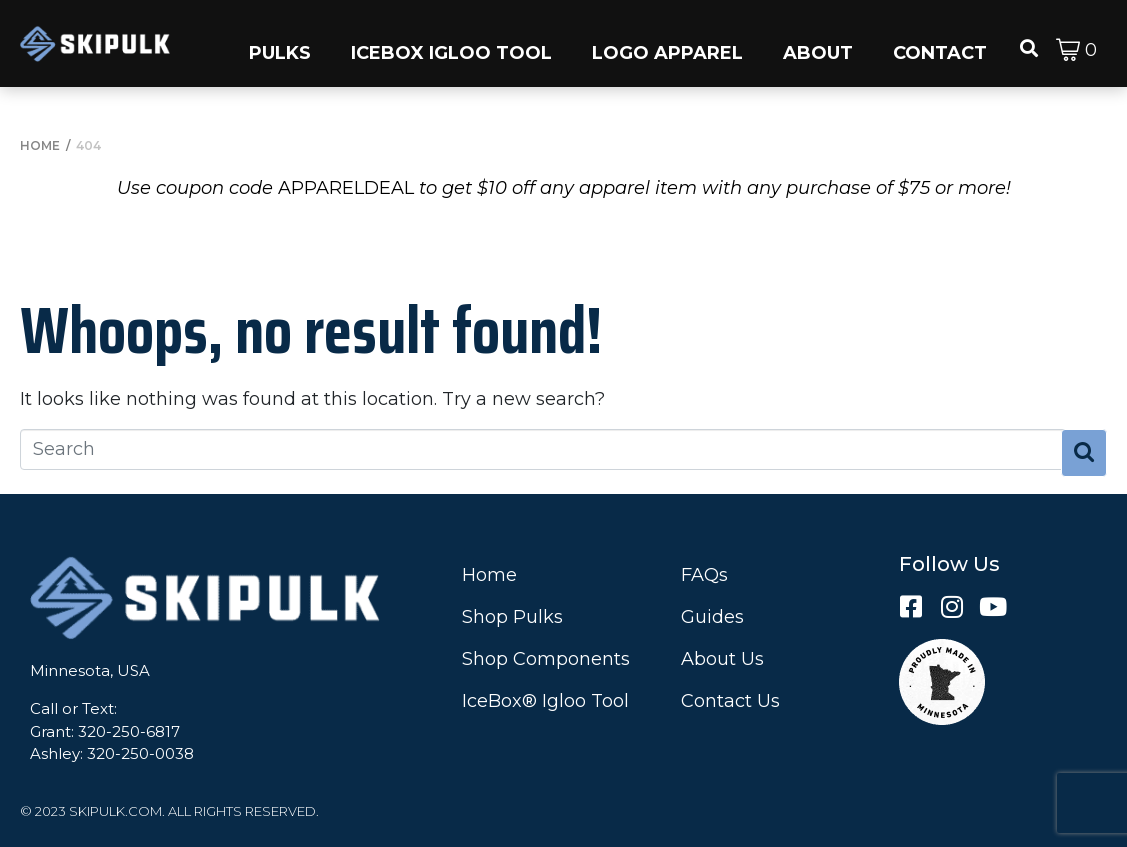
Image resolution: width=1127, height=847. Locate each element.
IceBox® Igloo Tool (545, 701)
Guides (712, 617)
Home (489, 575)
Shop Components (546, 659)
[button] (280, 43)
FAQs (704, 575)
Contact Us (730, 701)
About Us (722, 659)
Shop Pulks (512, 617)
